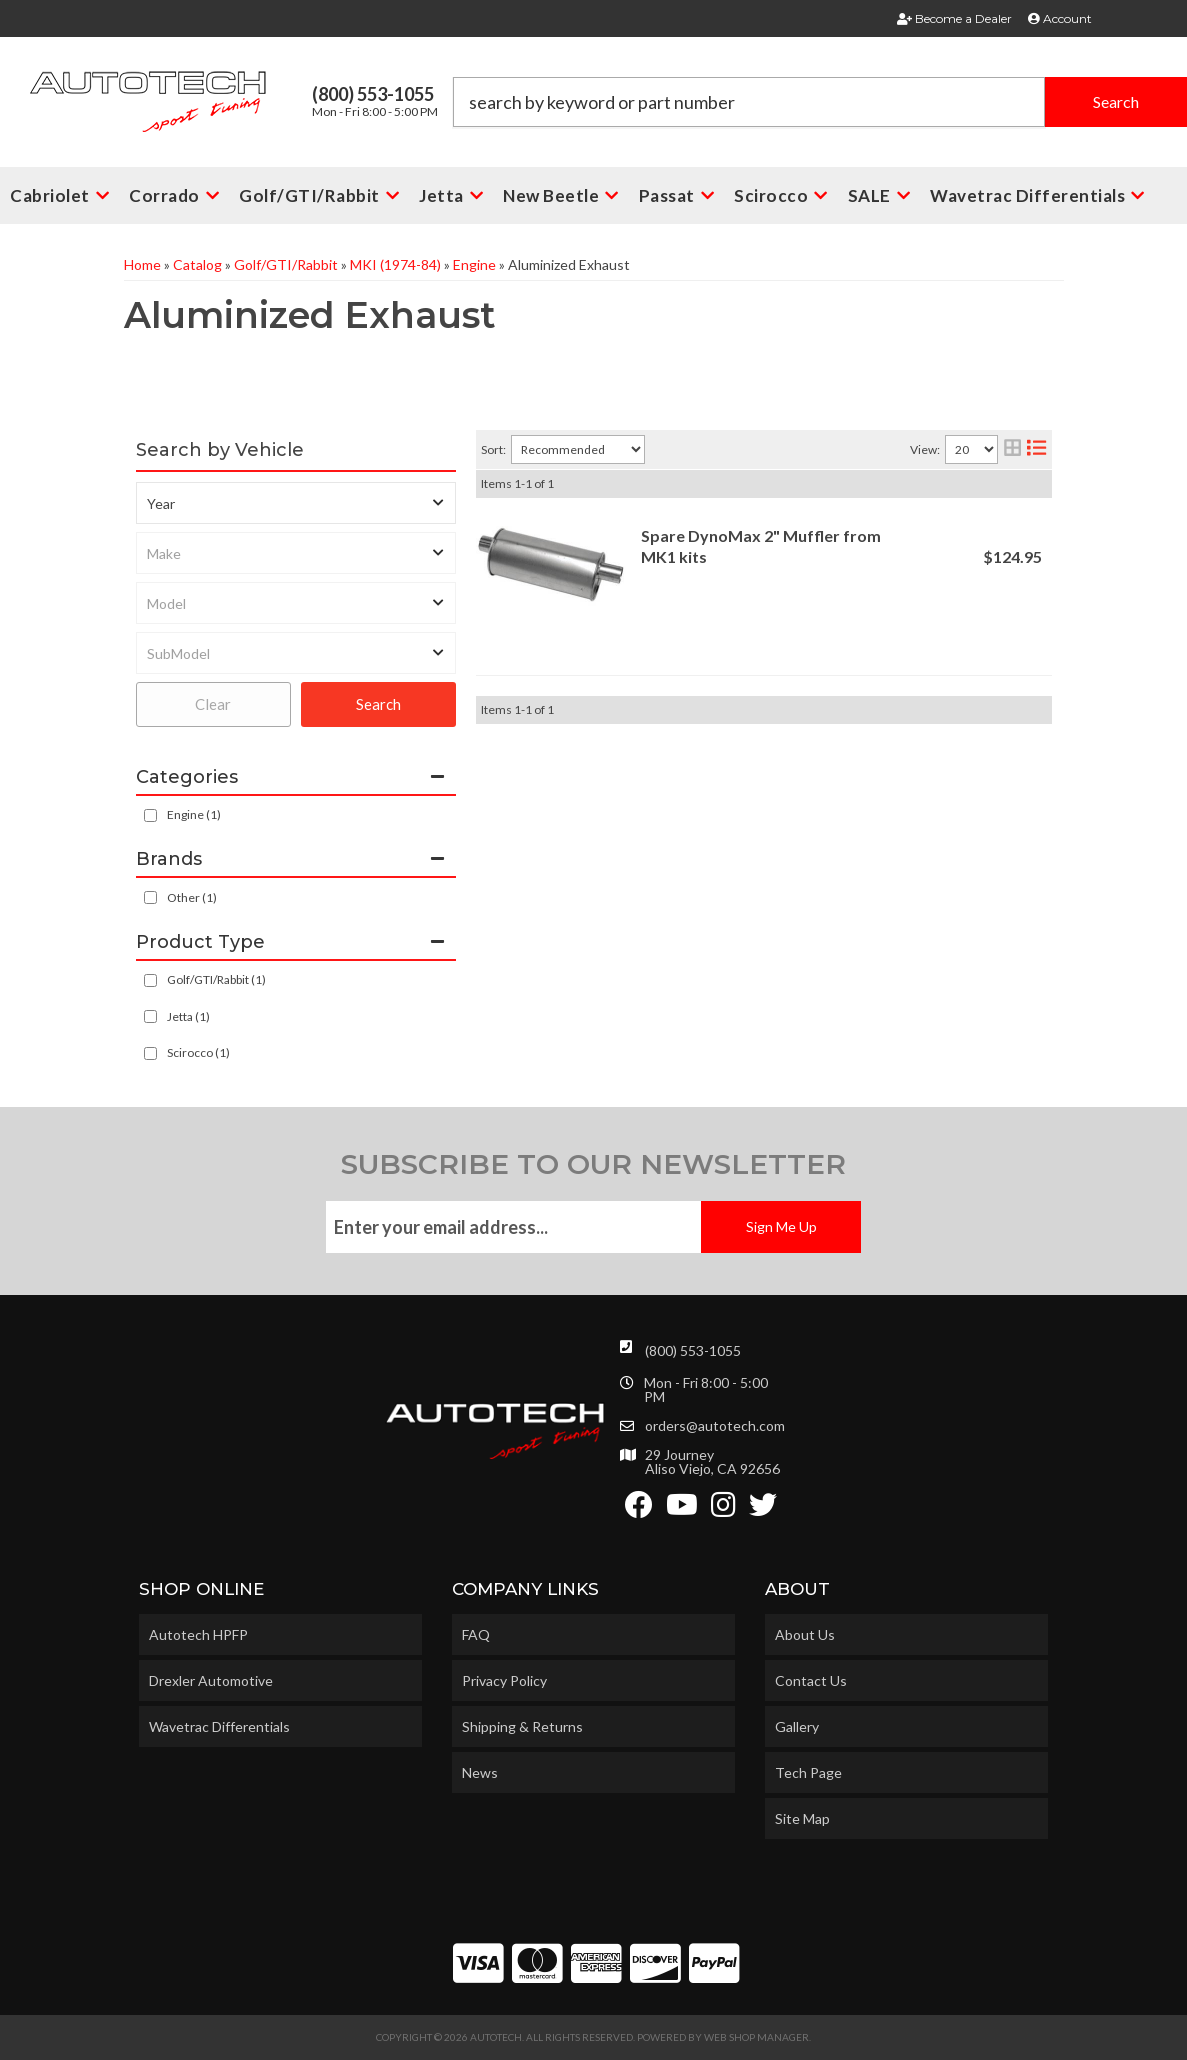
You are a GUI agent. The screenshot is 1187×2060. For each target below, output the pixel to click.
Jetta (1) (188, 1016)
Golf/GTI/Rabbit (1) (216, 979)
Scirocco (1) (198, 1052)
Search (378, 704)
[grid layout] (1012, 449)
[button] (820, 102)
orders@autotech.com (715, 1426)
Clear (213, 704)
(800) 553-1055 (693, 1350)
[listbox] (296, 503)
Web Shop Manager (756, 2037)
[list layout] (1036, 449)
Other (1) (192, 897)
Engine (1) (194, 814)
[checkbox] (150, 897)
